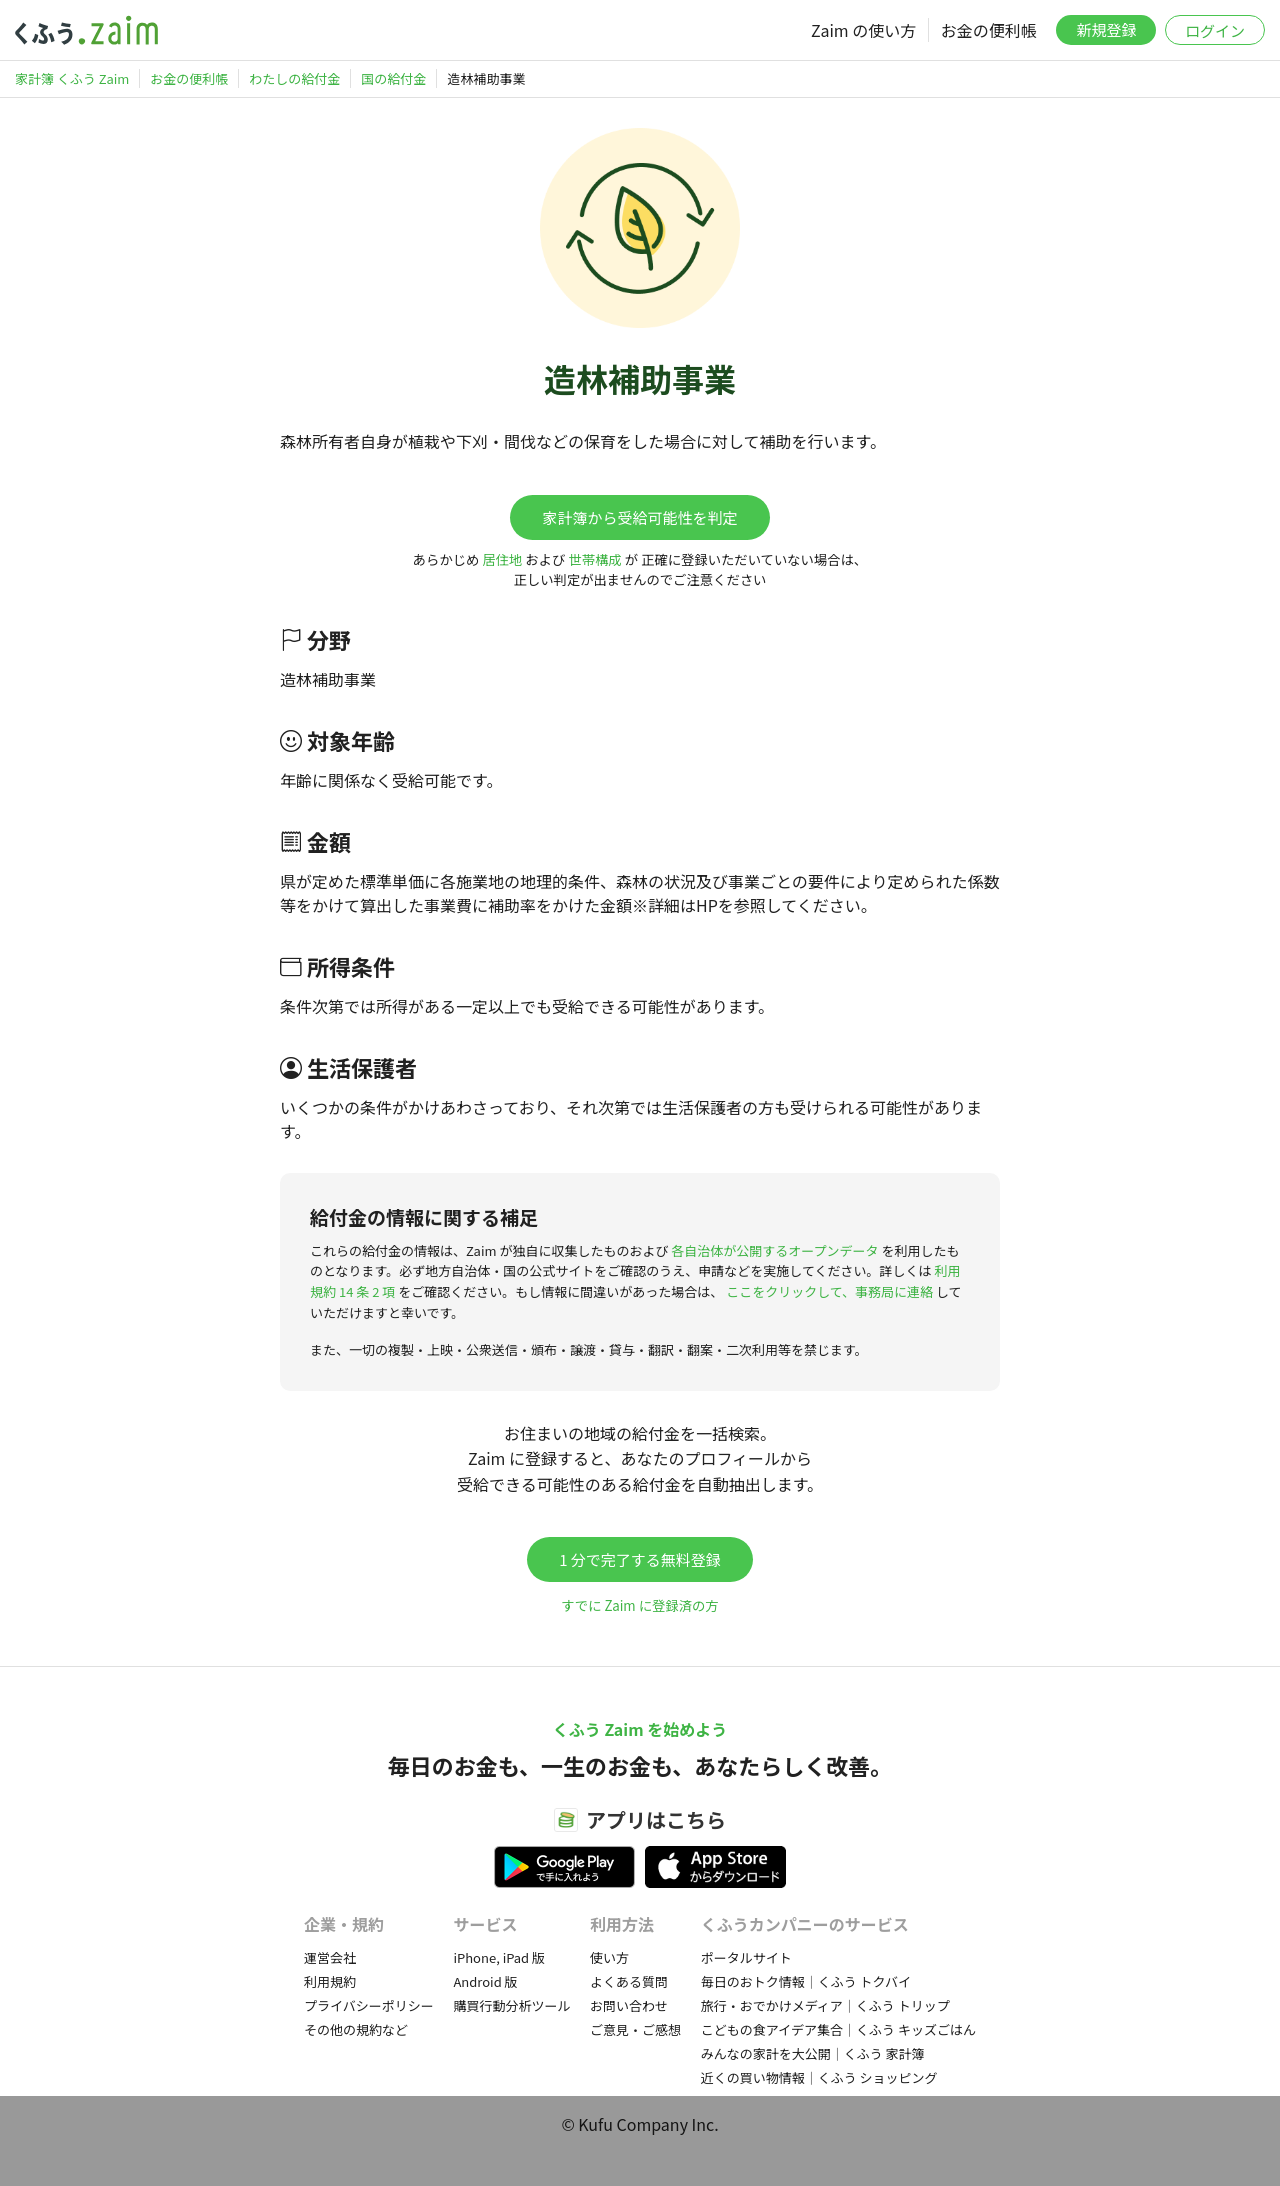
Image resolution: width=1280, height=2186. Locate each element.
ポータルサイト (746, 1957)
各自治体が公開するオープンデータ (774, 1250)
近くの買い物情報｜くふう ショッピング (819, 2077)
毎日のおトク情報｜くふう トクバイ (806, 1981)
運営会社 (330, 1957)
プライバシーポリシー (369, 2005)
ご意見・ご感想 (635, 2029)
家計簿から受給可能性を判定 (639, 517)
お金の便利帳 (989, 30)
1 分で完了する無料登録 (640, 1559)
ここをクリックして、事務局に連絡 (829, 1291)
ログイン (1215, 30)
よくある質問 (629, 1981)
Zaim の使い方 (863, 30)
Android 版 (485, 1981)
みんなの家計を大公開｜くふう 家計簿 (813, 2053)
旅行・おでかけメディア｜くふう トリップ (825, 2005)
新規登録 (1106, 29)
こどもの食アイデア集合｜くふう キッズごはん (838, 2029)
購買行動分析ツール (511, 2005)
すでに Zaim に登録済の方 (639, 1605)
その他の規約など (356, 2029)
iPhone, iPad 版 (499, 1957)
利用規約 (330, 1981)
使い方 (609, 1957)
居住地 (502, 559)
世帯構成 (594, 559)
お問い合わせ (629, 2005)
